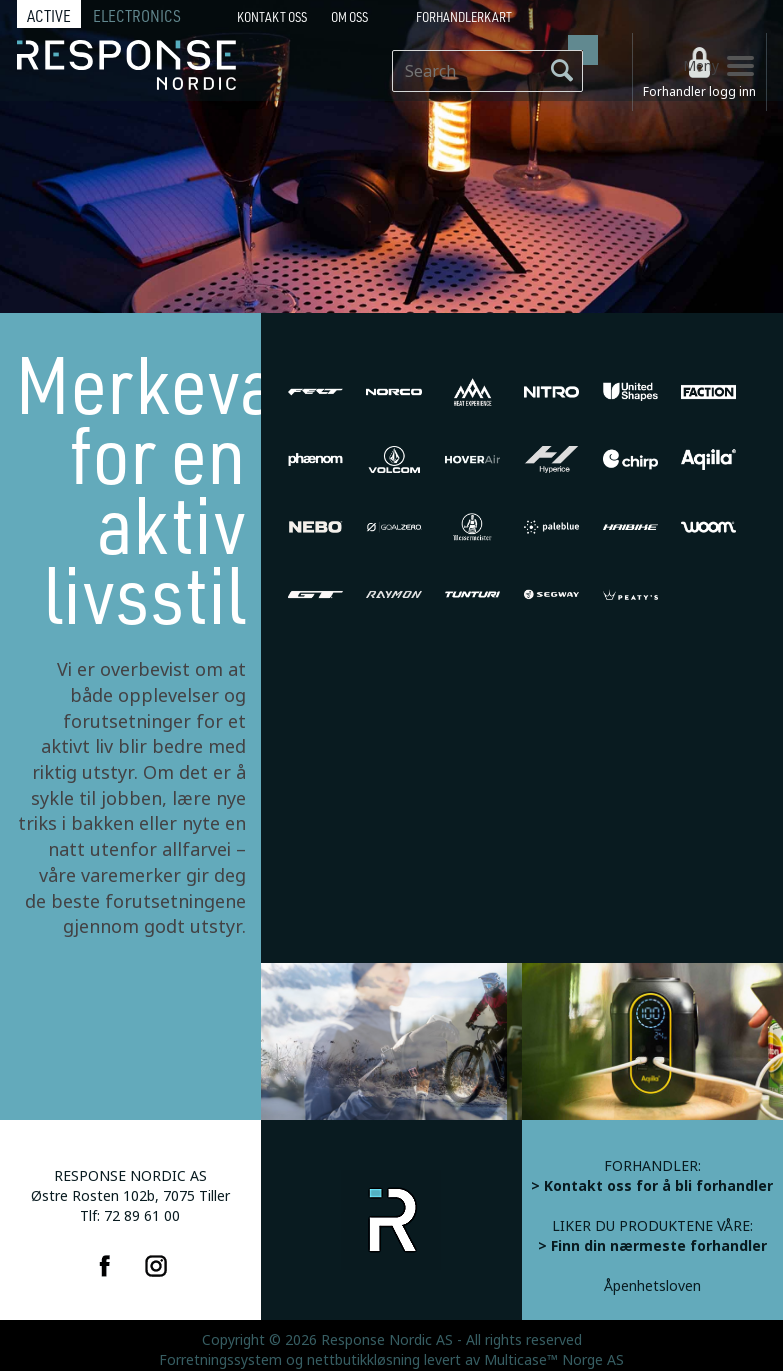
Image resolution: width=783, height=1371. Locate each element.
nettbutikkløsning (363, 1360)
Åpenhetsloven (652, 1286)
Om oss (349, 17)
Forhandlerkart (464, 17)
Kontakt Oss (272, 17)
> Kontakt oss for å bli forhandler (652, 1186)
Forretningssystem (220, 1360)
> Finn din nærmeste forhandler (652, 1246)
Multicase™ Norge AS (554, 1360)
